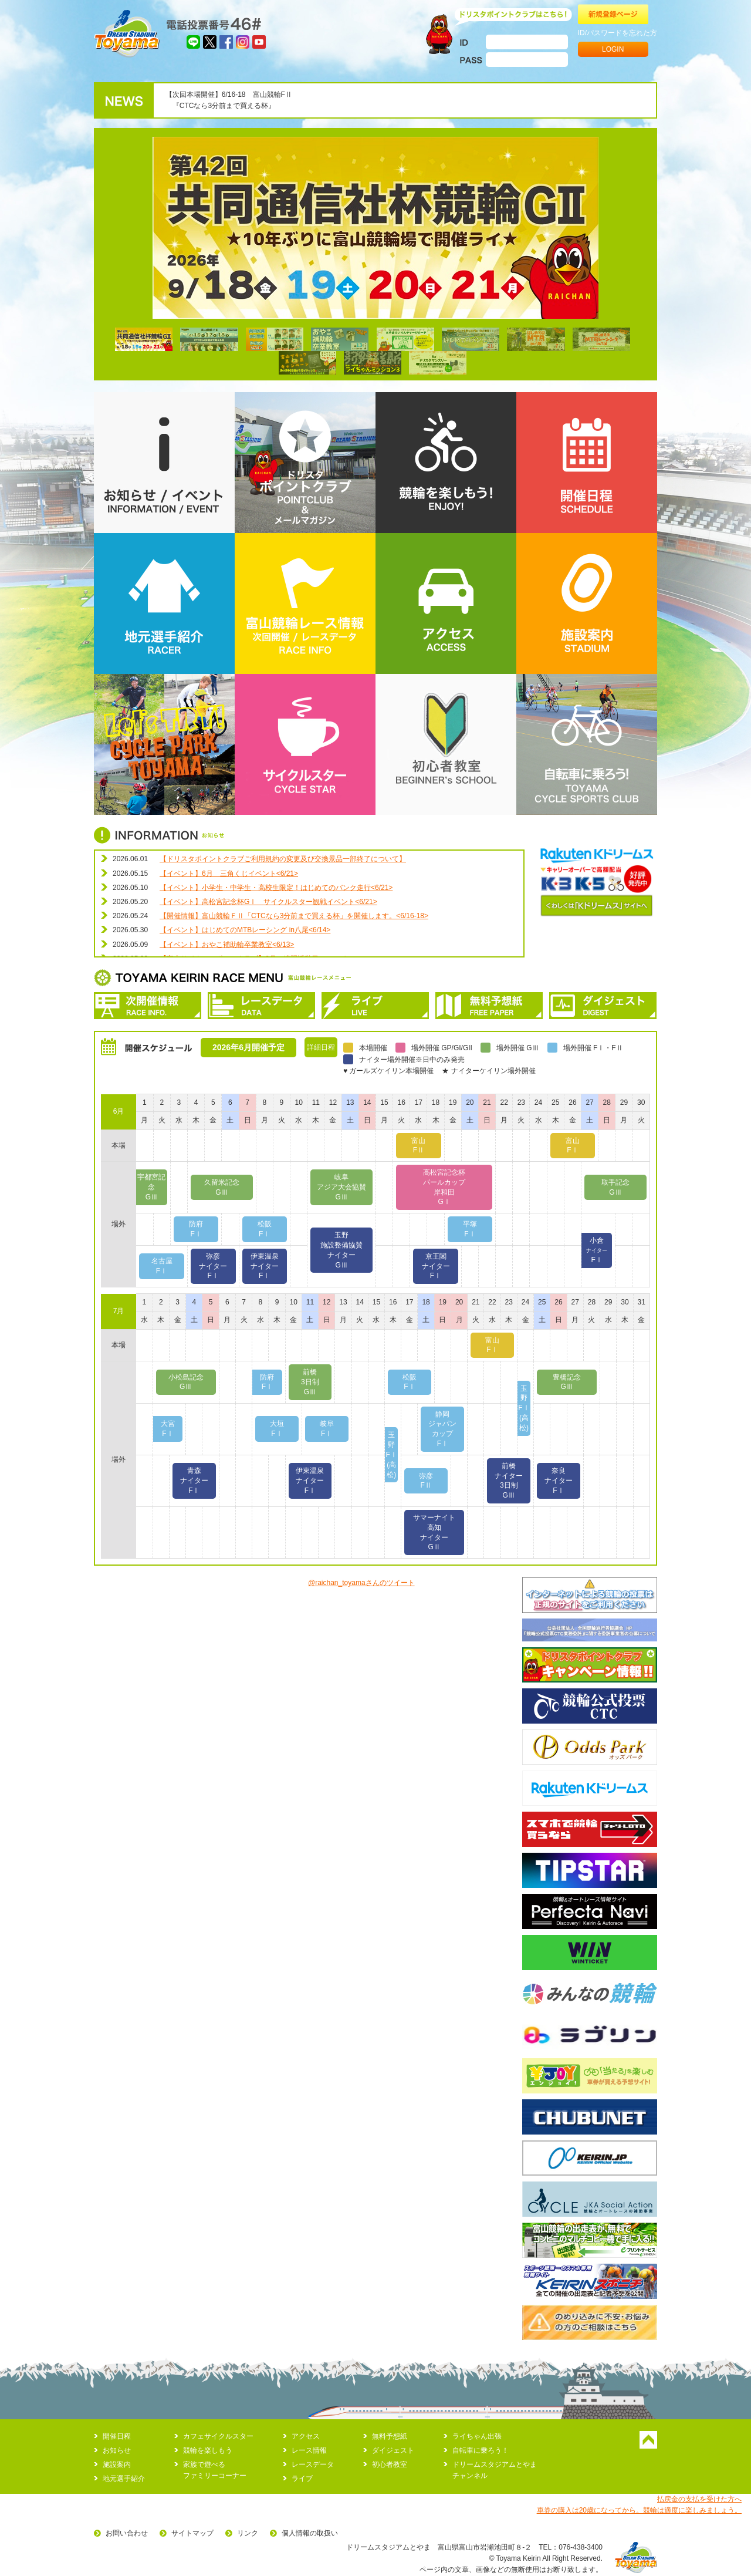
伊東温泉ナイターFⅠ (265, 1266)
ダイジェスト (393, 2450)
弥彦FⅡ (426, 1481)
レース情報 (309, 2450)
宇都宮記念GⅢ (151, 1187)
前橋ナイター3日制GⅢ (509, 1480)
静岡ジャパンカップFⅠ (442, 1429)
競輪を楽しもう (207, 2450)
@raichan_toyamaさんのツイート (361, 1583)
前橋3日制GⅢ (310, 1382)
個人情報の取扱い (310, 2533)
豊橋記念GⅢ (567, 1382)
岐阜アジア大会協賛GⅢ (341, 1187)
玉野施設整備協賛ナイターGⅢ (341, 1250)
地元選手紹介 (124, 2478)
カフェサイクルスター (218, 2436)
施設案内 (117, 2464)
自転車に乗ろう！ (480, 2450)
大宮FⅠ (168, 1429)
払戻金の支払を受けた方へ (699, 2499)
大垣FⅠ (277, 1429)
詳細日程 (321, 1047)
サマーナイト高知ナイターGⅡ (434, 1532)
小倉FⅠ (596, 1250)
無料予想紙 (389, 2436)
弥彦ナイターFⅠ (213, 1266)
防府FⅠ (196, 1229)
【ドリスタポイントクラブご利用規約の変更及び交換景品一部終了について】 (283, 859)
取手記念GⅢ (615, 1187)
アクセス (306, 2436)
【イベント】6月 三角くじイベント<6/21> (229, 873)
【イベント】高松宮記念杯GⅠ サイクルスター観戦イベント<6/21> (268, 902)
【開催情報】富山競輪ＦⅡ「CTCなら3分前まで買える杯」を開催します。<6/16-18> (294, 916)
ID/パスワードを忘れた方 (617, 33)
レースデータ (313, 2464)
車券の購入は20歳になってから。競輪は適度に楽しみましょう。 (639, 2510)
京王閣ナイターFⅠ (436, 1266)
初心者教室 (389, 2464)
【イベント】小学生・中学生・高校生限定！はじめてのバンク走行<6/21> (276, 888)
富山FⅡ (418, 1146)
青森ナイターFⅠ (194, 1480)
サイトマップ (192, 2533)
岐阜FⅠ (327, 1429)
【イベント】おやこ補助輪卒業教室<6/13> (227, 944)
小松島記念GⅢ (186, 1382)
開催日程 (117, 2436)
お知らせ (117, 2450)
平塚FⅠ (470, 1229)
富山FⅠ (573, 1146)
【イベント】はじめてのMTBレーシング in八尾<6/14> (245, 930)
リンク (247, 2533)
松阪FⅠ (265, 1229)
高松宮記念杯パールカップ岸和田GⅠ (444, 1187)
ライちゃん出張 (477, 2436)
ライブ (302, 2478)
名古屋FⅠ (161, 1266)
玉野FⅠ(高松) (523, 1408)
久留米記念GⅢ (221, 1187)
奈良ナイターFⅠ (558, 1480)
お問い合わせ (127, 2533)
